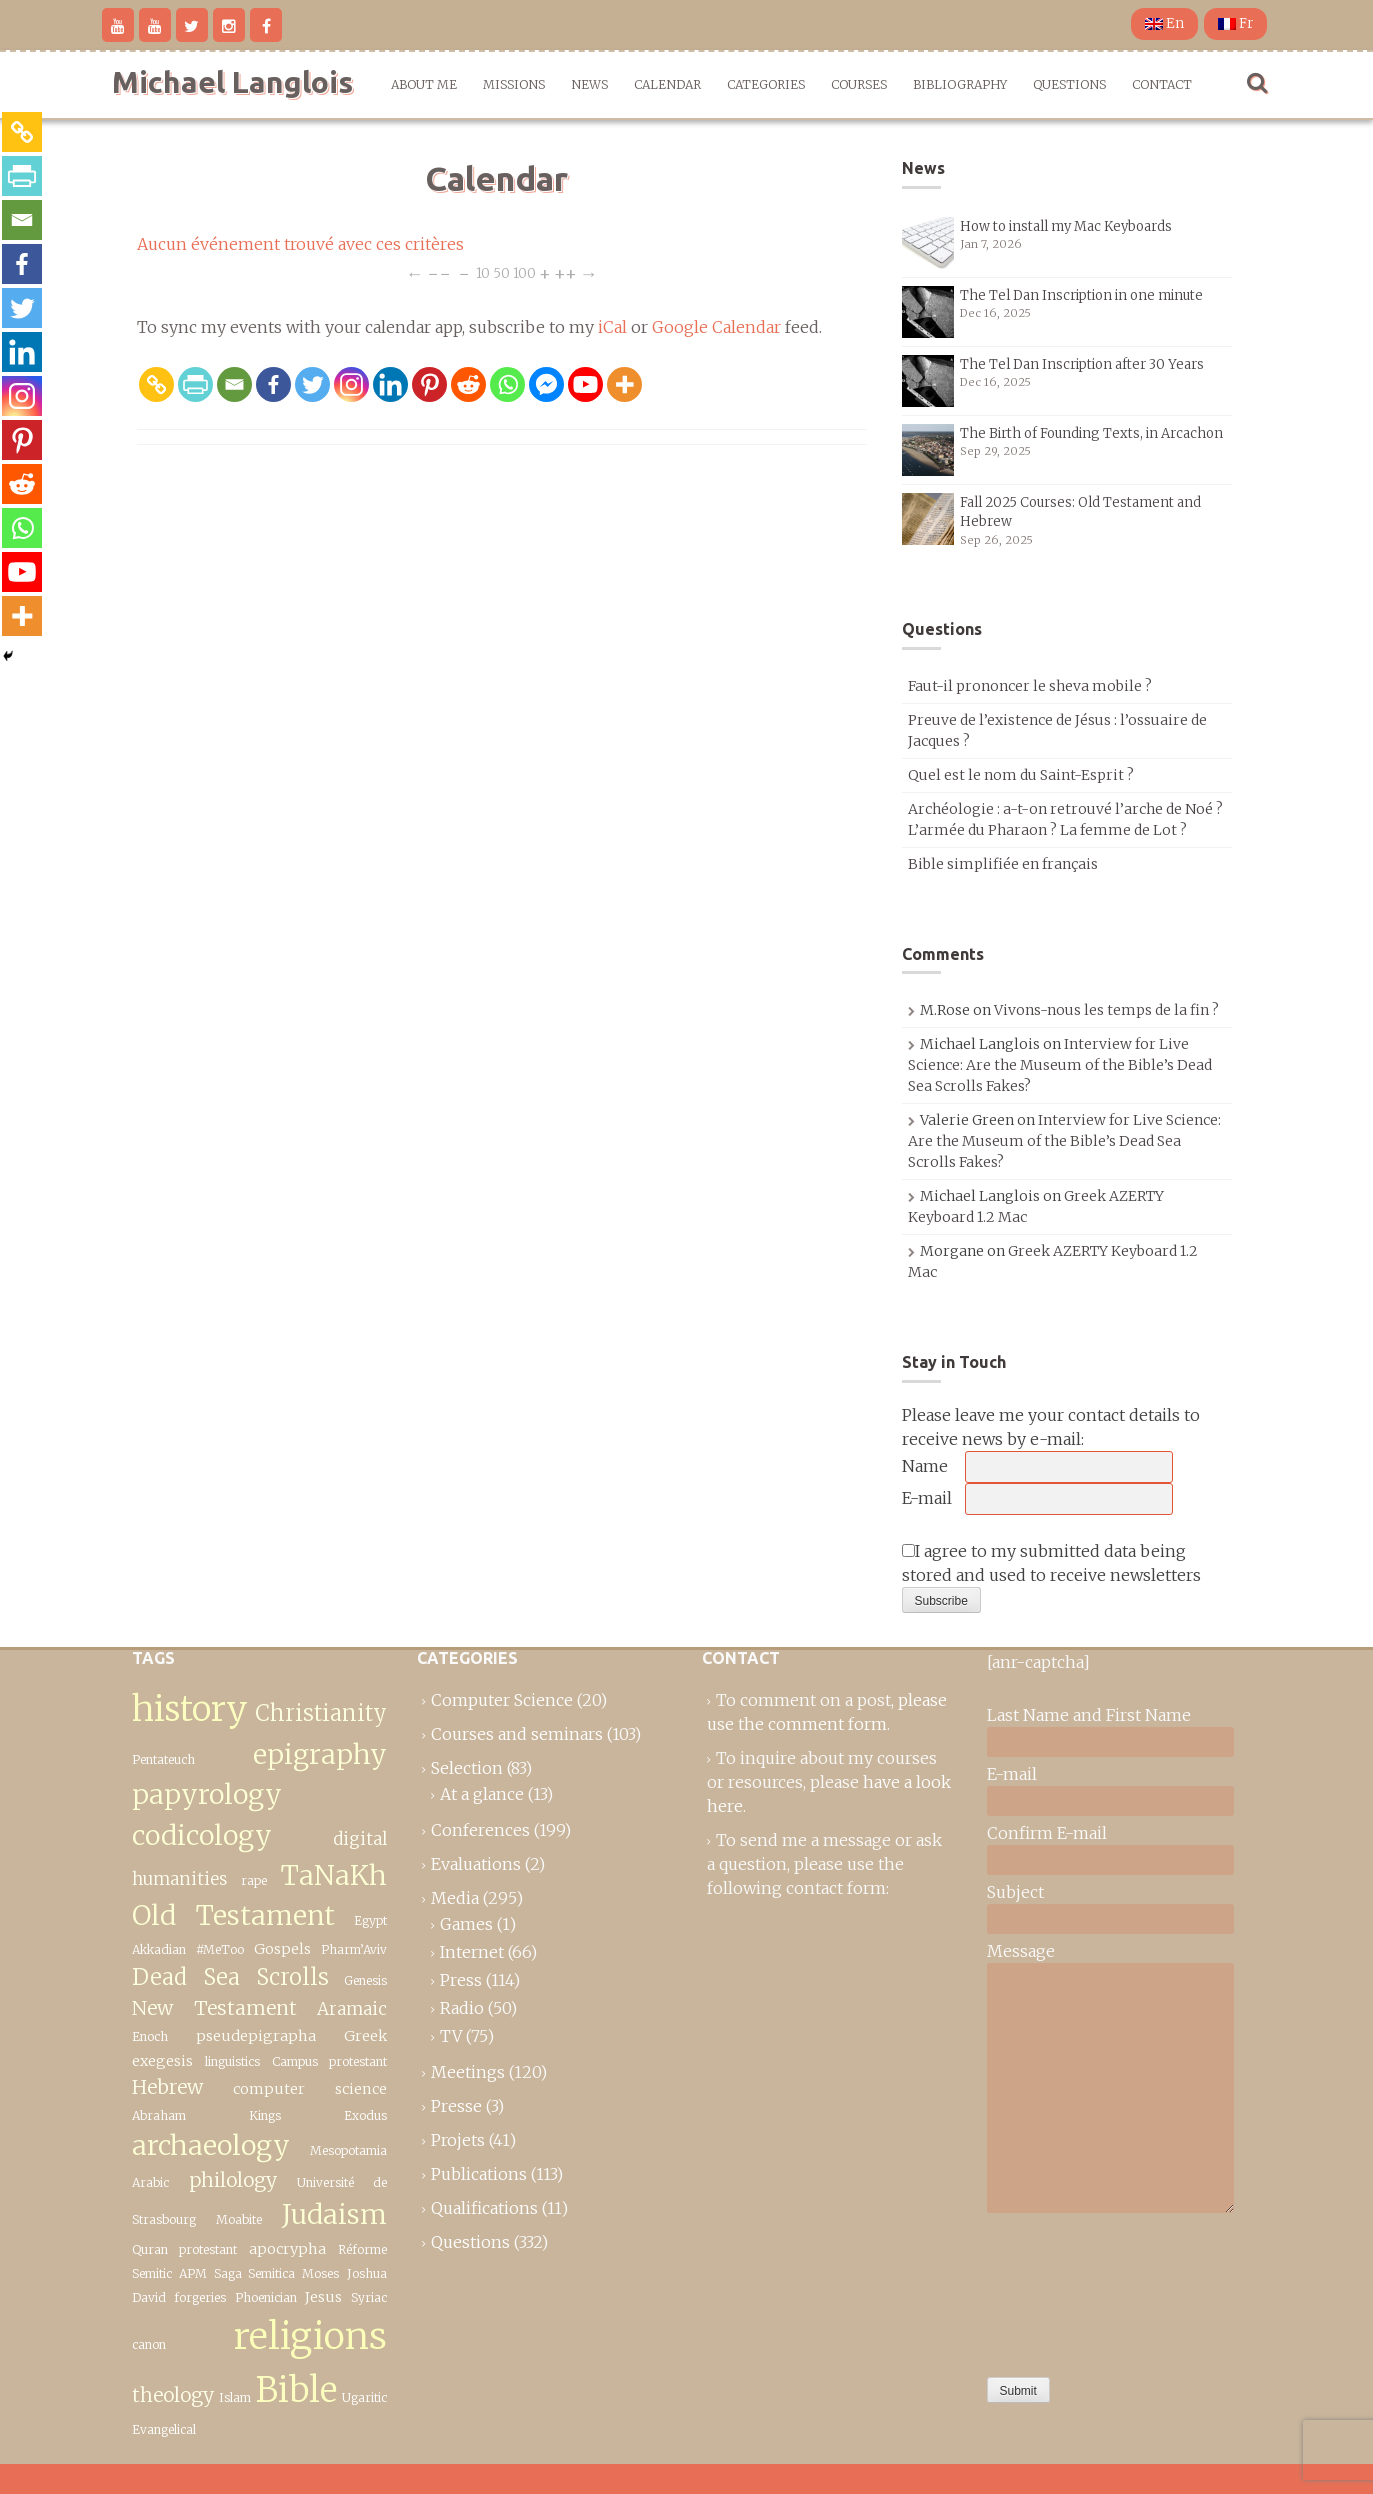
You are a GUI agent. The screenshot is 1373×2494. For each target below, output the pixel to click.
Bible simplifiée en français (1003, 864)
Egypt (370, 1920)
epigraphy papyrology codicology (259, 1795)
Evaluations (476, 1864)
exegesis (162, 2061)
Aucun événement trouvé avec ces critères (300, 244)
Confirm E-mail (1047, 1833)
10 (483, 272)
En (1164, 23)
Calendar (667, 84)
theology (173, 2395)
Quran (150, 2249)
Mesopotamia (348, 2150)
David (149, 2297)
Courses (859, 84)
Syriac (369, 2297)
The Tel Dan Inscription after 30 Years (1082, 364)
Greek (365, 2036)
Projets (458, 2140)
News (589, 84)
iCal (612, 327)
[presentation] (1069, 2290)
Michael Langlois (232, 82)
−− (439, 272)
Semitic (152, 2273)
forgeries (200, 2297)
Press (461, 1980)
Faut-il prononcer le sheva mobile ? (1030, 686)
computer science (310, 2089)
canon (149, 2344)
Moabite (239, 2219)
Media (455, 1898)
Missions (514, 84)
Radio (462, 2008)
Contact (1162, 84)
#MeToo (220, 1949)
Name (925, 1466)
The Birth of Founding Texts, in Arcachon (1091, 433)
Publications (479, 2174)
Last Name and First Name (1089, 1715)
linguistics (232, 2061)
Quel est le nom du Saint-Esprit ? (1021, 775)
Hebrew (167, 2087)
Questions (1069, 84)
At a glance (482, 1794)
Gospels (282, 1949)
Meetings (468, 2072)
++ (565, 272)
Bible (296, 2389)
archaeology (211, 2145)
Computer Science (502, 1700)
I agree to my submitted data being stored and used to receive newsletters (1051, 1563)
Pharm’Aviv (354, 1949)
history (190, 1708)
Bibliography (960, 84)
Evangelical (164, 2429)
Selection (467, 1768)
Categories (766, 84)
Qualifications (484, 2208)
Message (1021, 1951)
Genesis (365, 1980)
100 (524, 272)
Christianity (321, 1713)
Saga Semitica (254, 2273)
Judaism (334, 2214)
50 (501, 272)
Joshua (367, 2273)
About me (424, 84)
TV (451, 2036)
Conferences (480, 1830)
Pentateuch (163, 1759)
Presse (456, 2106)
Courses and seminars (517, 1734)
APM (193, 2273)
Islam (235, 2397)
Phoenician (266, 2297)
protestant (208, 2249)
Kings (265, 2115)
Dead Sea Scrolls (230, 1977)
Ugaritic (364, 2397)
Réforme (362, 2249)
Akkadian (159, 1949)
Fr (1235, 23)
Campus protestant (329, 2061)
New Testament (214, 2008)
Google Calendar (716, 327)
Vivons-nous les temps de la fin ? (1106, 1010)
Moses (320, 2273)
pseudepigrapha (256, 2036)
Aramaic (352, 2009)
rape (254, 1880)
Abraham (159, 2115)
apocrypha (287, 2249)
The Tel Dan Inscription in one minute (1081, 295)
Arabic (150, 2182)
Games (466, 1924)
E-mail (927, 1498)
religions (310, 2336)
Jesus (323, 2297)
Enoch (150, 2036)
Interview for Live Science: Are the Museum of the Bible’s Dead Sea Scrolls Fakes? (1060, 1065)
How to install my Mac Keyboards (1066, 226)
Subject (1015, 1892)
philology (233, 2180)
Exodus (365, 2115)
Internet (472, 1952)
